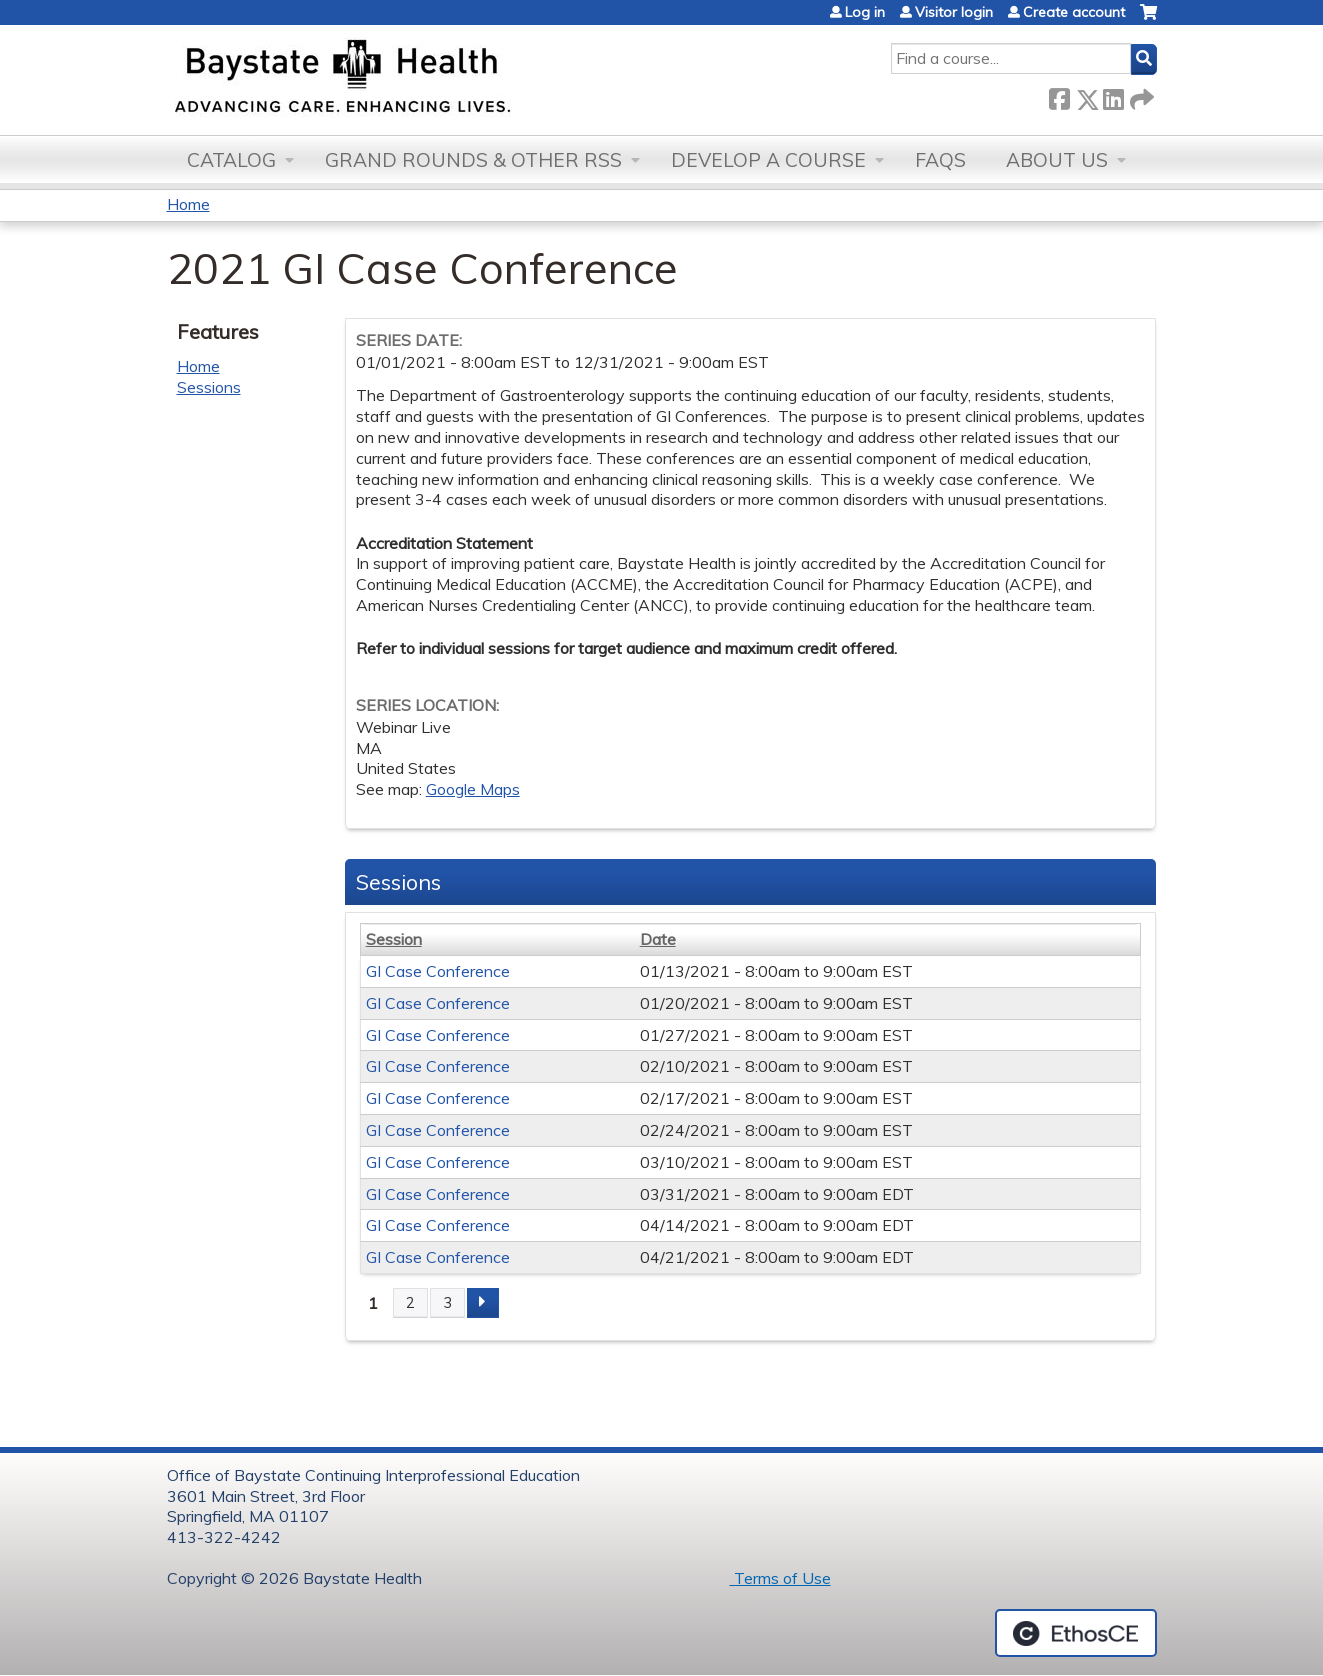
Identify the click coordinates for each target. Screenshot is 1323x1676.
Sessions (209, 387)
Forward (1140, 95)
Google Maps (473, 789)
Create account (1074, 12)
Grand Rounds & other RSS (473, 160)
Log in (865, 12)
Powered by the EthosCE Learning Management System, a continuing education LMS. (1076, 1633)
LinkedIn (1113, 95)
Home (188, 204)
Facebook (1059, 95)
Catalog (231, 160)
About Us (1057, 160)
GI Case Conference (438, 971)
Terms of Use (780, 1578)
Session (394, 939)
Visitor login (954, 12)
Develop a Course (768, 160)
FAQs (940, 160)
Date (658, 939)
